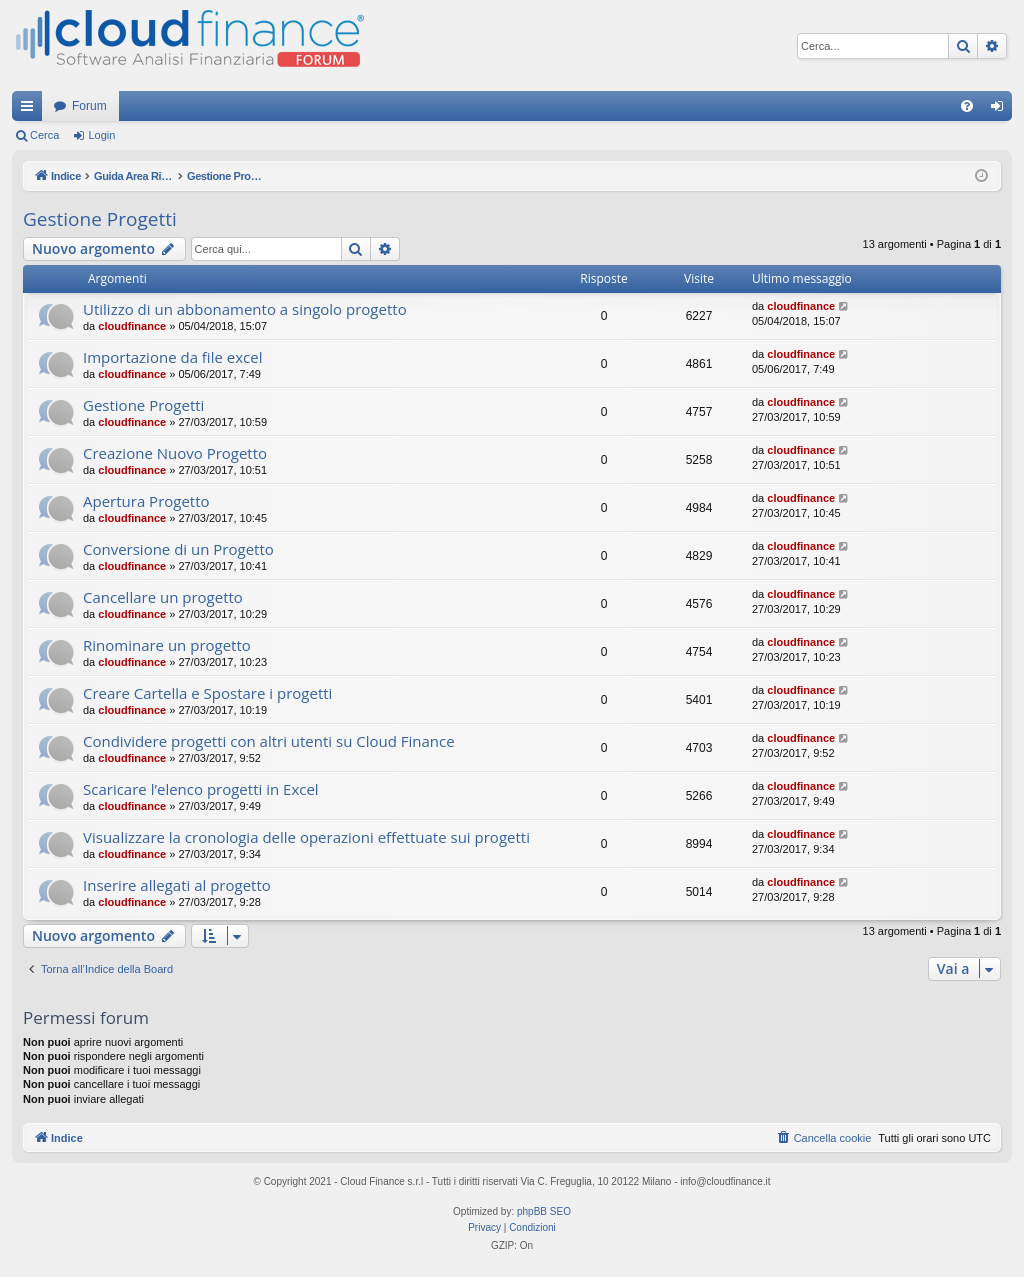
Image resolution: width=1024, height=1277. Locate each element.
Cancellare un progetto (163, 597)
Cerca (44, 135)
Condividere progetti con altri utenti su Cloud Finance (269, 741)
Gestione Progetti (100, 219)
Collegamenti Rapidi (31, 110)
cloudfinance (132, 326)
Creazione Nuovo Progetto (175, 453)
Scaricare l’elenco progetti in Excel (201, 789)
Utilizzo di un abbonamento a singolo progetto (245, 309)
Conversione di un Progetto (178, 549)
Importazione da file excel (172, 357)
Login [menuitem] (1001, 110)
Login (101, 135)
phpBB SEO (544, 1211)
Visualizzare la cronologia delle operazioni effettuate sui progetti (306, 837)
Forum (89, 106)
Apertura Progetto (146, 501)
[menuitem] (967, 106)
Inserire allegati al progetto (177, 885)
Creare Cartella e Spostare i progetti (207, 693)
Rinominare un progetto (167, 645)
